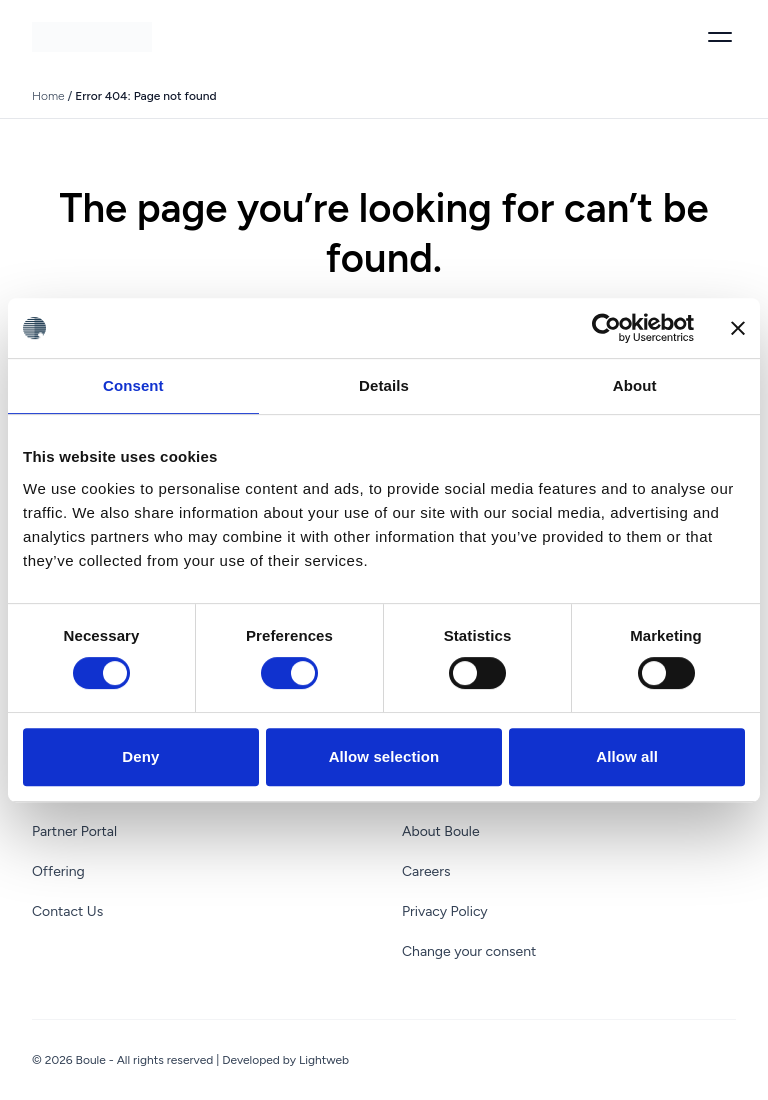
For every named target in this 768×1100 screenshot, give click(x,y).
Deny (140, 756)
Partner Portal (74, 831)
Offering (58, 871)
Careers (426, 871)
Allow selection (384, 756)
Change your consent (469, 951)
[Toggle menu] (720, 37)
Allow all (627, 756)
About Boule (441, 831)
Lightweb (324, 1060)
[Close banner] (738, 328)
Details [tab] (384, 385)
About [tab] (635, 385)
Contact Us (67, 911)
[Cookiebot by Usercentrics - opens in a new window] (606, 328)
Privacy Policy (445, 911)
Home (48, 96)
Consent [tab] (133, 385)
